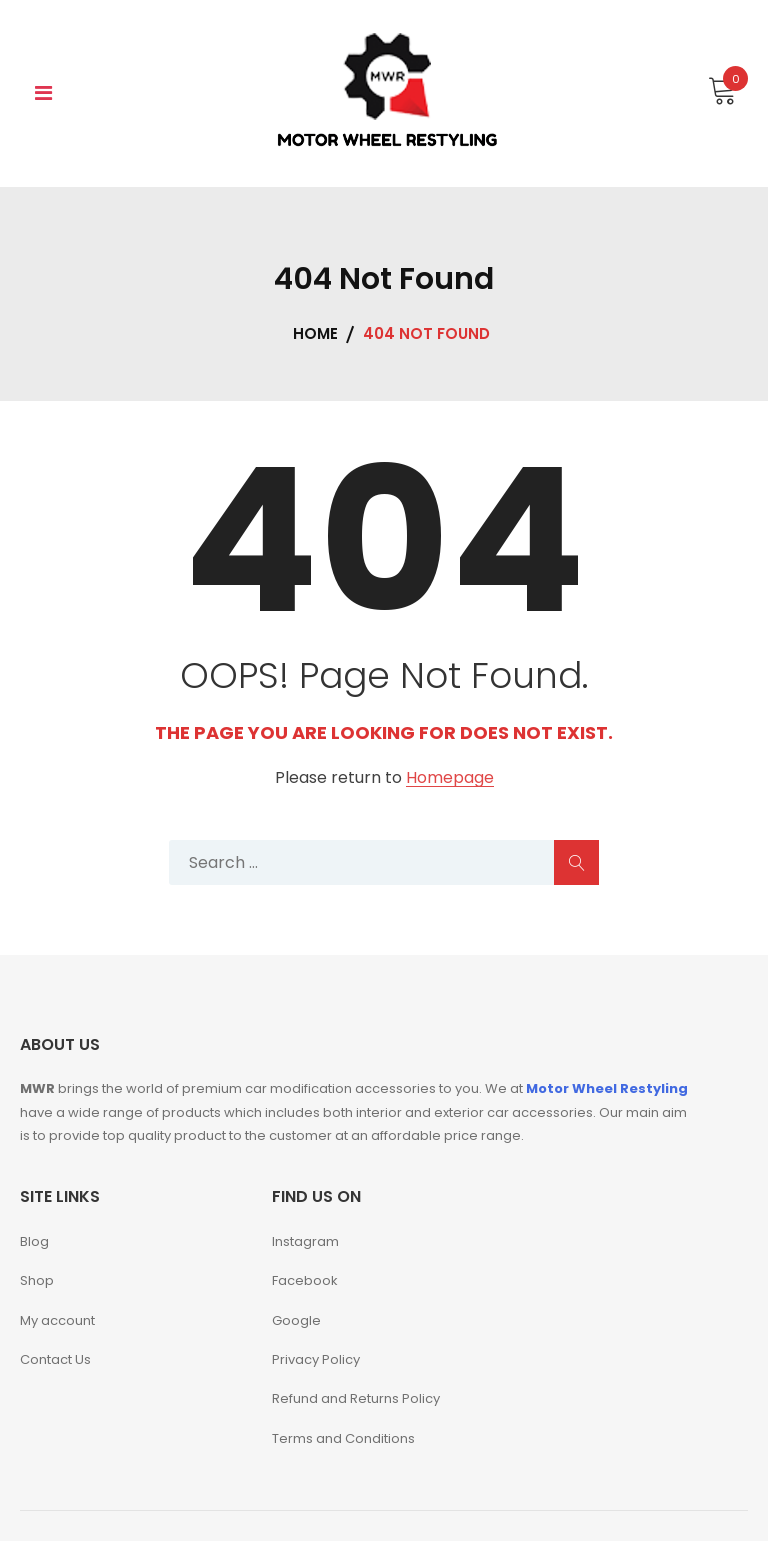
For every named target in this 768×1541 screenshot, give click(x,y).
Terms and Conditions (343, 1438)
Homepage (450, 778)
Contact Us (55, 1359)
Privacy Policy (316, 1359)
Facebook (305, 1280)
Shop (37, 1280)
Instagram (305, 1241)
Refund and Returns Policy (356, 1398)
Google (296, 1320)
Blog (34, 1241)
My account (57, 1320)
